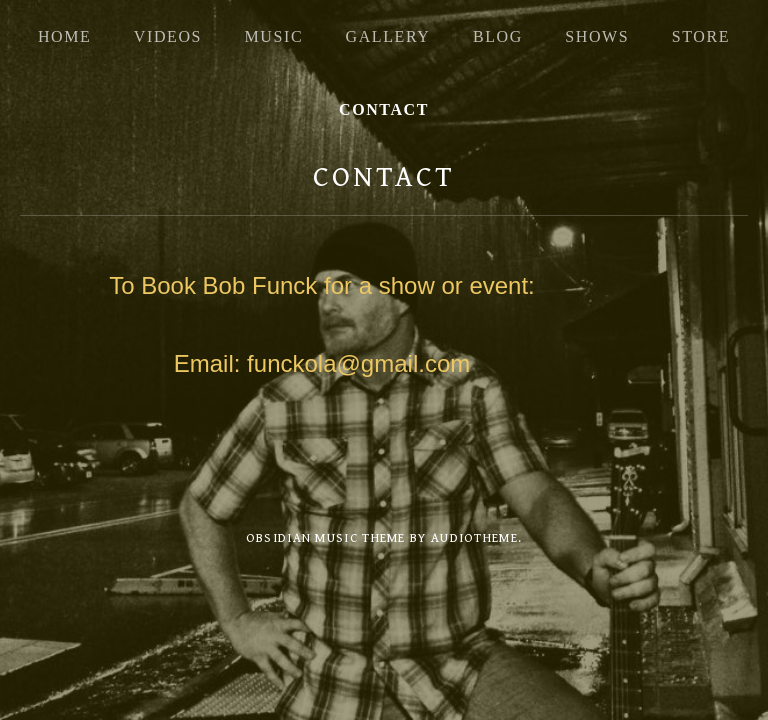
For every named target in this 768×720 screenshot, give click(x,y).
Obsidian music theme (326, 538)
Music (273, 36)
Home (65, 36)
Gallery (388, 36)
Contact (384, 109)
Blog (498, 36)
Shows (597, 36)
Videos (168, 36)
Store (701, 36)
